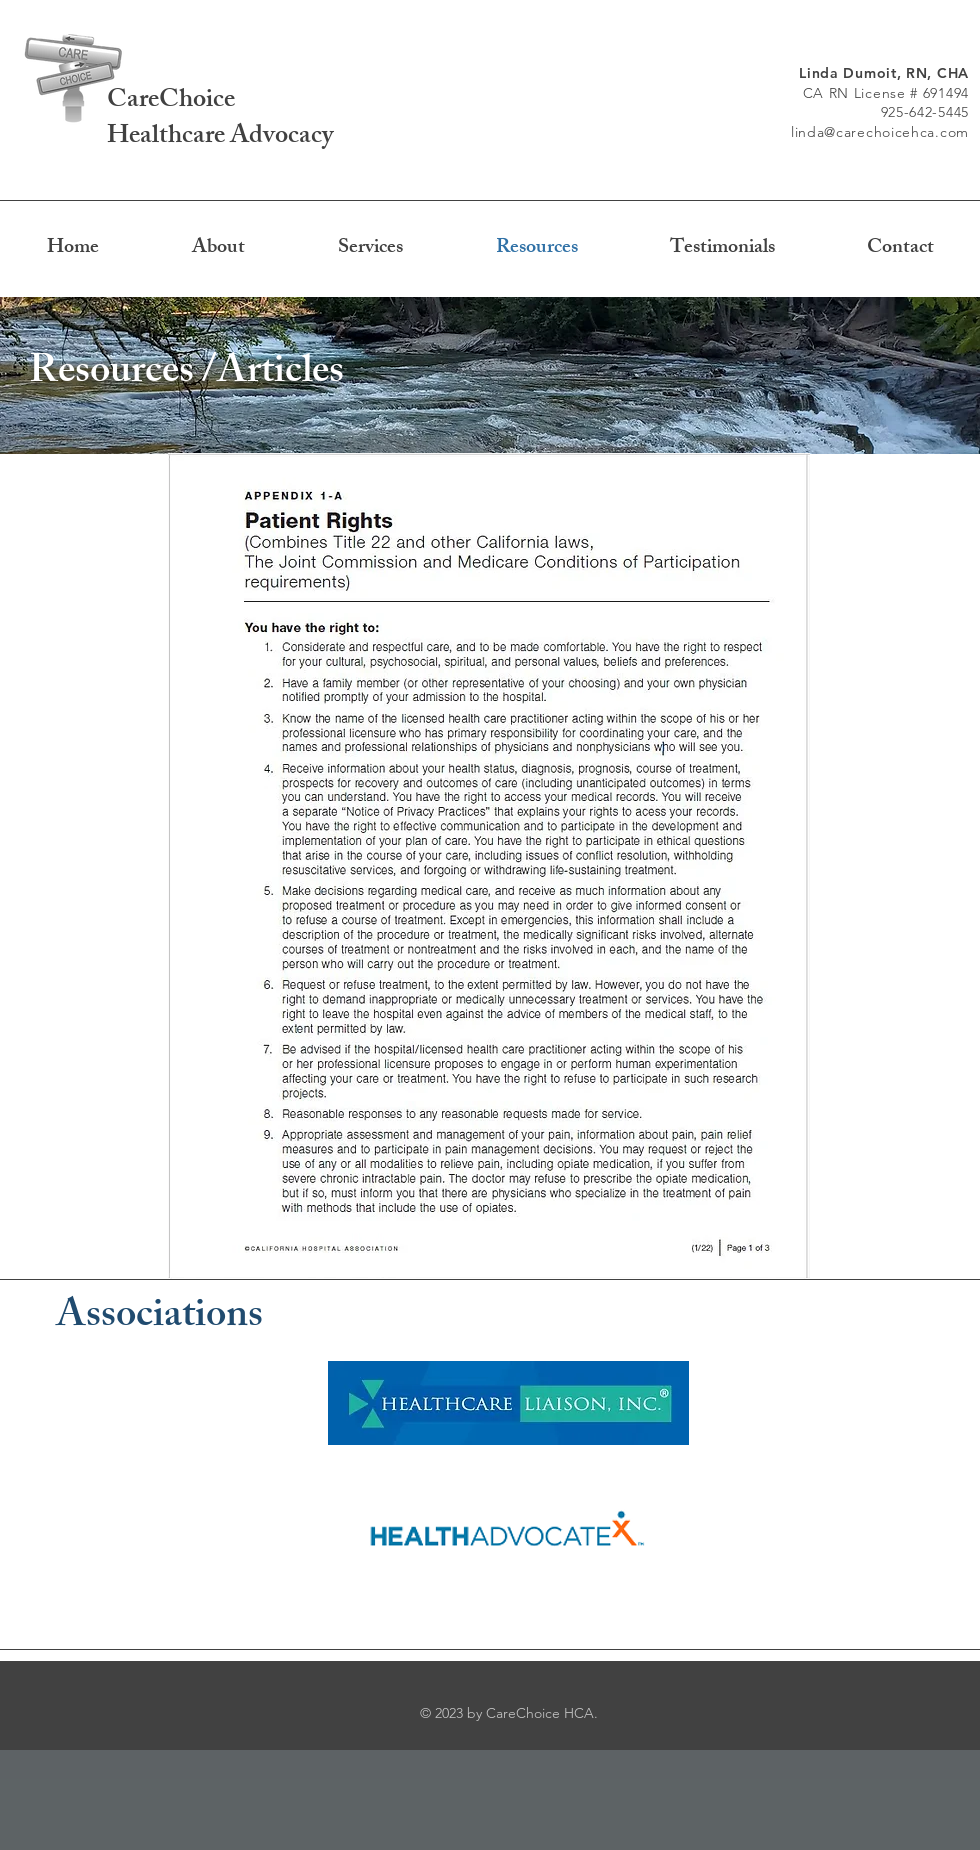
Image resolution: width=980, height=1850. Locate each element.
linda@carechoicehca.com (880, 132)
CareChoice (171, 102)
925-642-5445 (925, 112)
